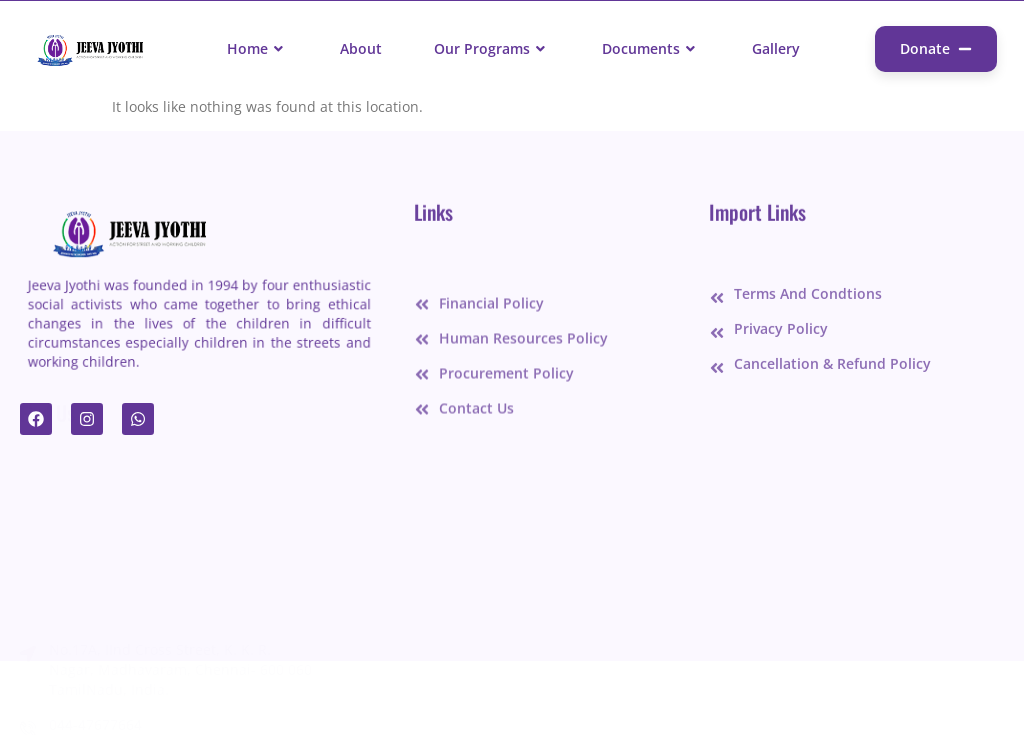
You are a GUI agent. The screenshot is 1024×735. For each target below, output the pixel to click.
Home (257, 48)
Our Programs (492, 48)
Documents (651, 48)
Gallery (776, 48)
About (361, 48)
